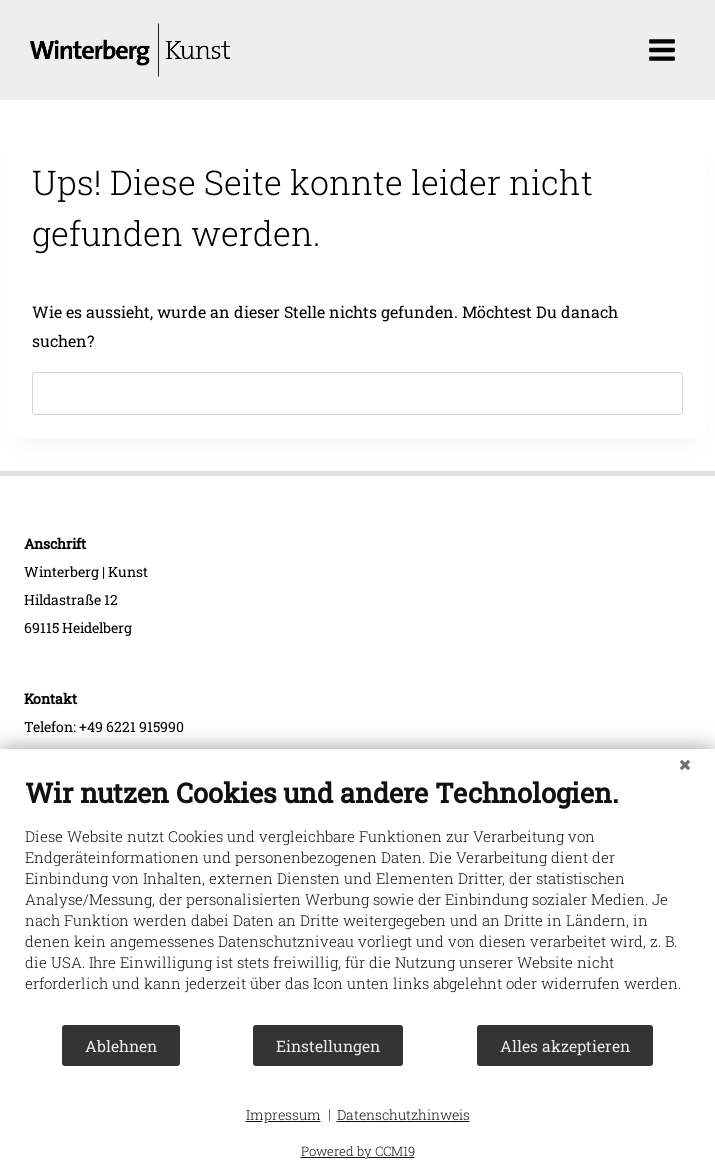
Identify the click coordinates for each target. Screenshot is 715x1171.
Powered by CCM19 (358, 1151)
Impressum (283, 1114)
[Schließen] (685, 764)
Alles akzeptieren (565, 1045)
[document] (357, 899)
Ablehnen (121, 1045)
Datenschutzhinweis (403, 1114)
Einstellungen (328, 1045)
